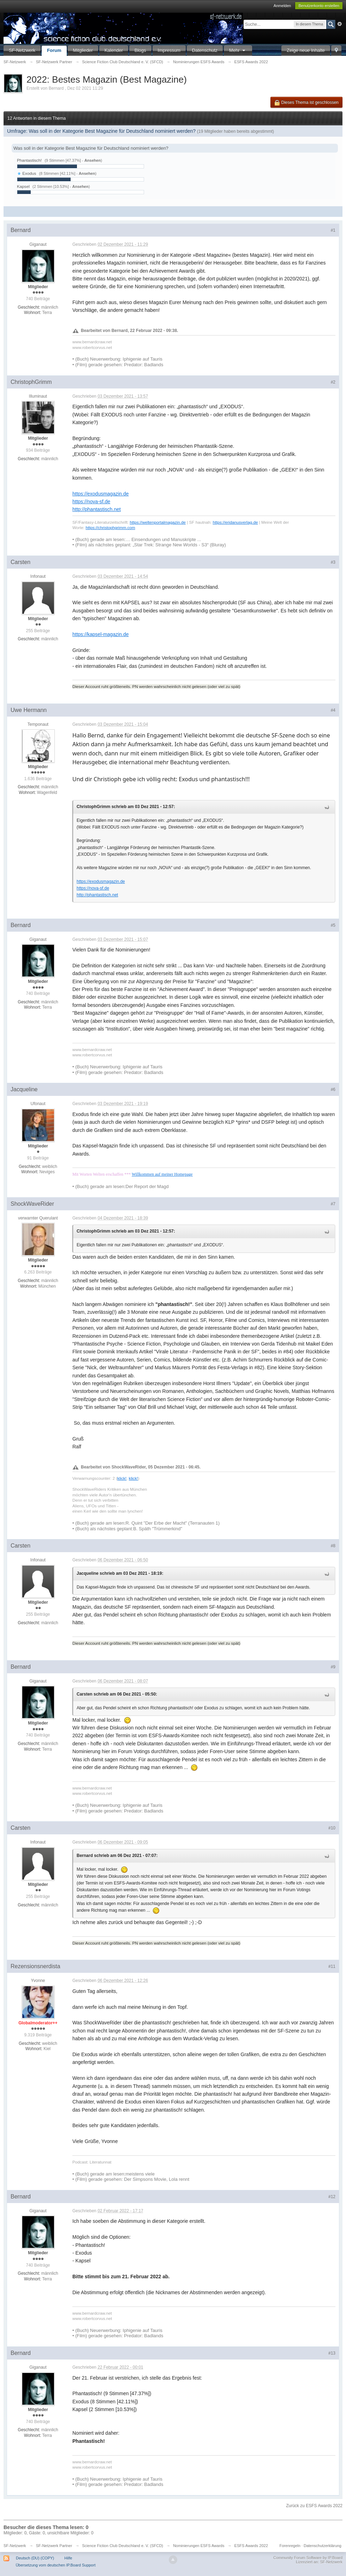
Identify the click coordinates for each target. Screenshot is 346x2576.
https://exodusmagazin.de (100, 494)
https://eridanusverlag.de (235, 522)
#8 (333, 1545)
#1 (333, 230)
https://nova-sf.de (91, 501)
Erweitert (339, 24)
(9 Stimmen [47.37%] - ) (73, 160)
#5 (333, 925)
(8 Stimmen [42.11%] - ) (67, 173)
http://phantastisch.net (96, 509)
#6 (333, 1089)
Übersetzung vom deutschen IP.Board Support (55, 2565)
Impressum (169, 50)
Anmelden (282, 6)
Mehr (238, 50)
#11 (331, 1966)
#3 (333, 562)
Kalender (114, 50)
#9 (333, 1666)
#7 (333, 1203)
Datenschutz (204, 50)
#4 (333, 710)
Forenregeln (290, 2546)
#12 (331, 2196)
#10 (331, 1828)
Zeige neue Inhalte (306, 50)
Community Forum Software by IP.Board (307, 2558)
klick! (121, 1478)
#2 (333, 382)
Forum (54, 50)
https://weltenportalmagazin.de (158, 522)
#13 (331, 2353)
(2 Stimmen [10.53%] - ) (61, 186)
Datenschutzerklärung (322, 2546)
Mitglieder (83, 50)
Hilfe (68, 2558)
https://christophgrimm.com (110, 527)
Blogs (140, 50)
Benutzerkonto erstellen (318, 6)
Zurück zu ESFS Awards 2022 (314, 2505)
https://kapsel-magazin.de (100, 634)
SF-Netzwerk (22, 50)
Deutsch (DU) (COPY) (35, 2558)
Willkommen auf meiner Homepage (162, 1174)
